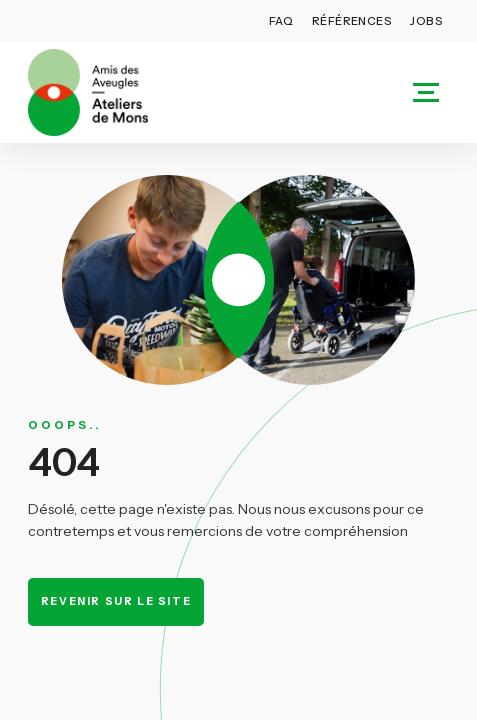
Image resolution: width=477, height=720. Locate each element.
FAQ (281, 21)
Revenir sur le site (116, 601)
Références (352, 21)
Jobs (426, 21)
